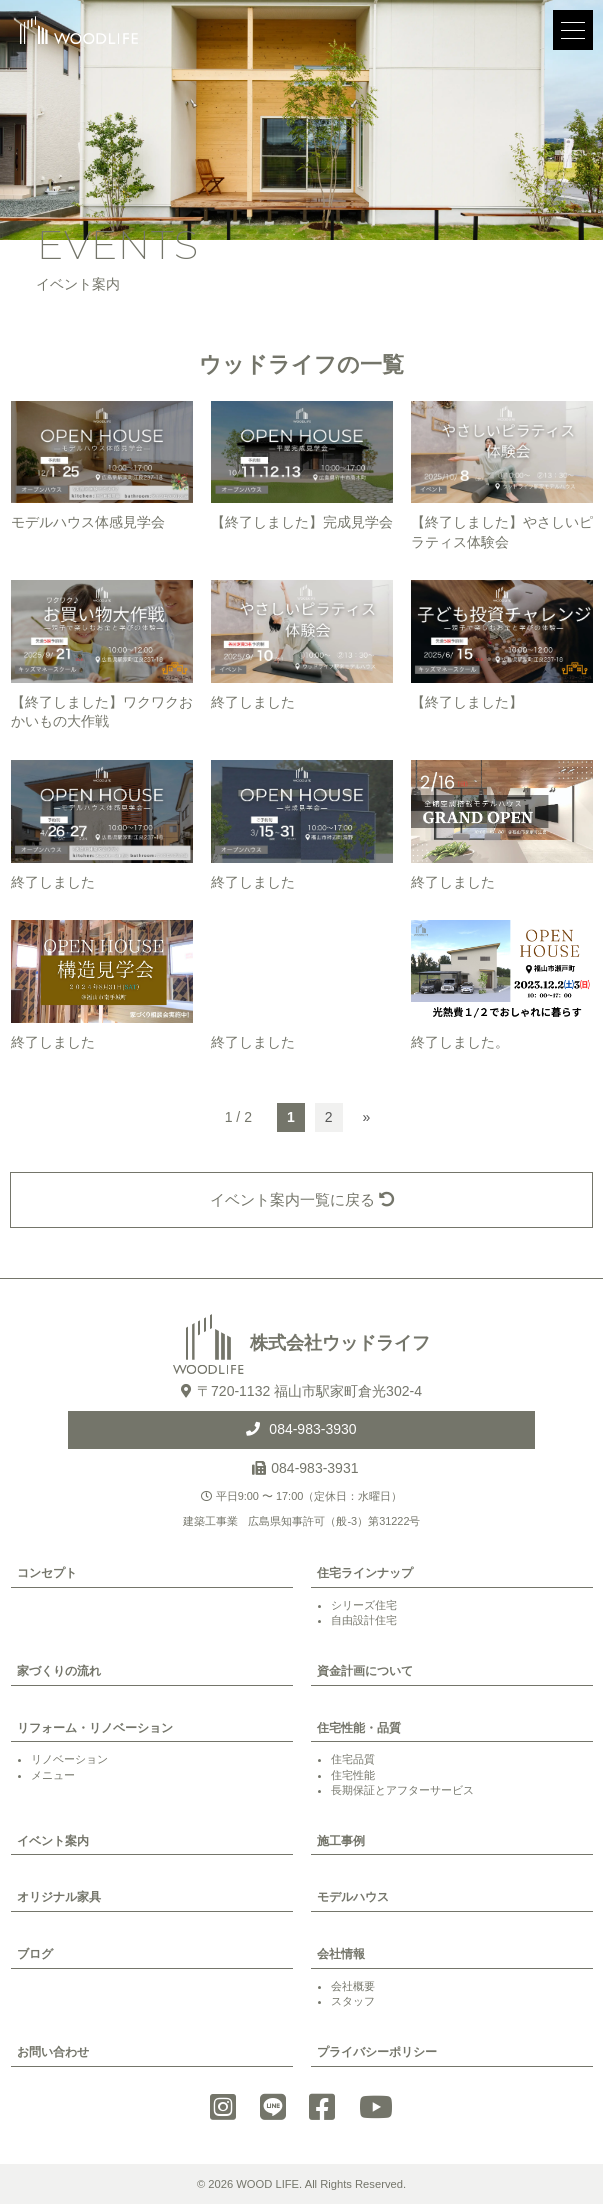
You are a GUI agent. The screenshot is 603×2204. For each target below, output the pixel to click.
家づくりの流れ (59, 1671)
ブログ (35, 1954)
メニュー (53, 1775)
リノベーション (69, 1759)
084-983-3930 (310, 1429)
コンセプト (47, 1573)
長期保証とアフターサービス (402, 1790)
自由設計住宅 (364, 1620)
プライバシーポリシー (377, 2052)
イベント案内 (53, 1841)
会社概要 (353, 1986)
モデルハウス (353, 1897)
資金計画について (365, 1671)
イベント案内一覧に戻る (302, 1199)
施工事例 (341, 1841)
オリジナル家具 (59, 1897)
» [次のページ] (367, 1117)
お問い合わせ (53, 2052)
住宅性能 (353, 1775)
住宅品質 (353, 1759)
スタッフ (353, 2001)
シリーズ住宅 (364, 1605)
